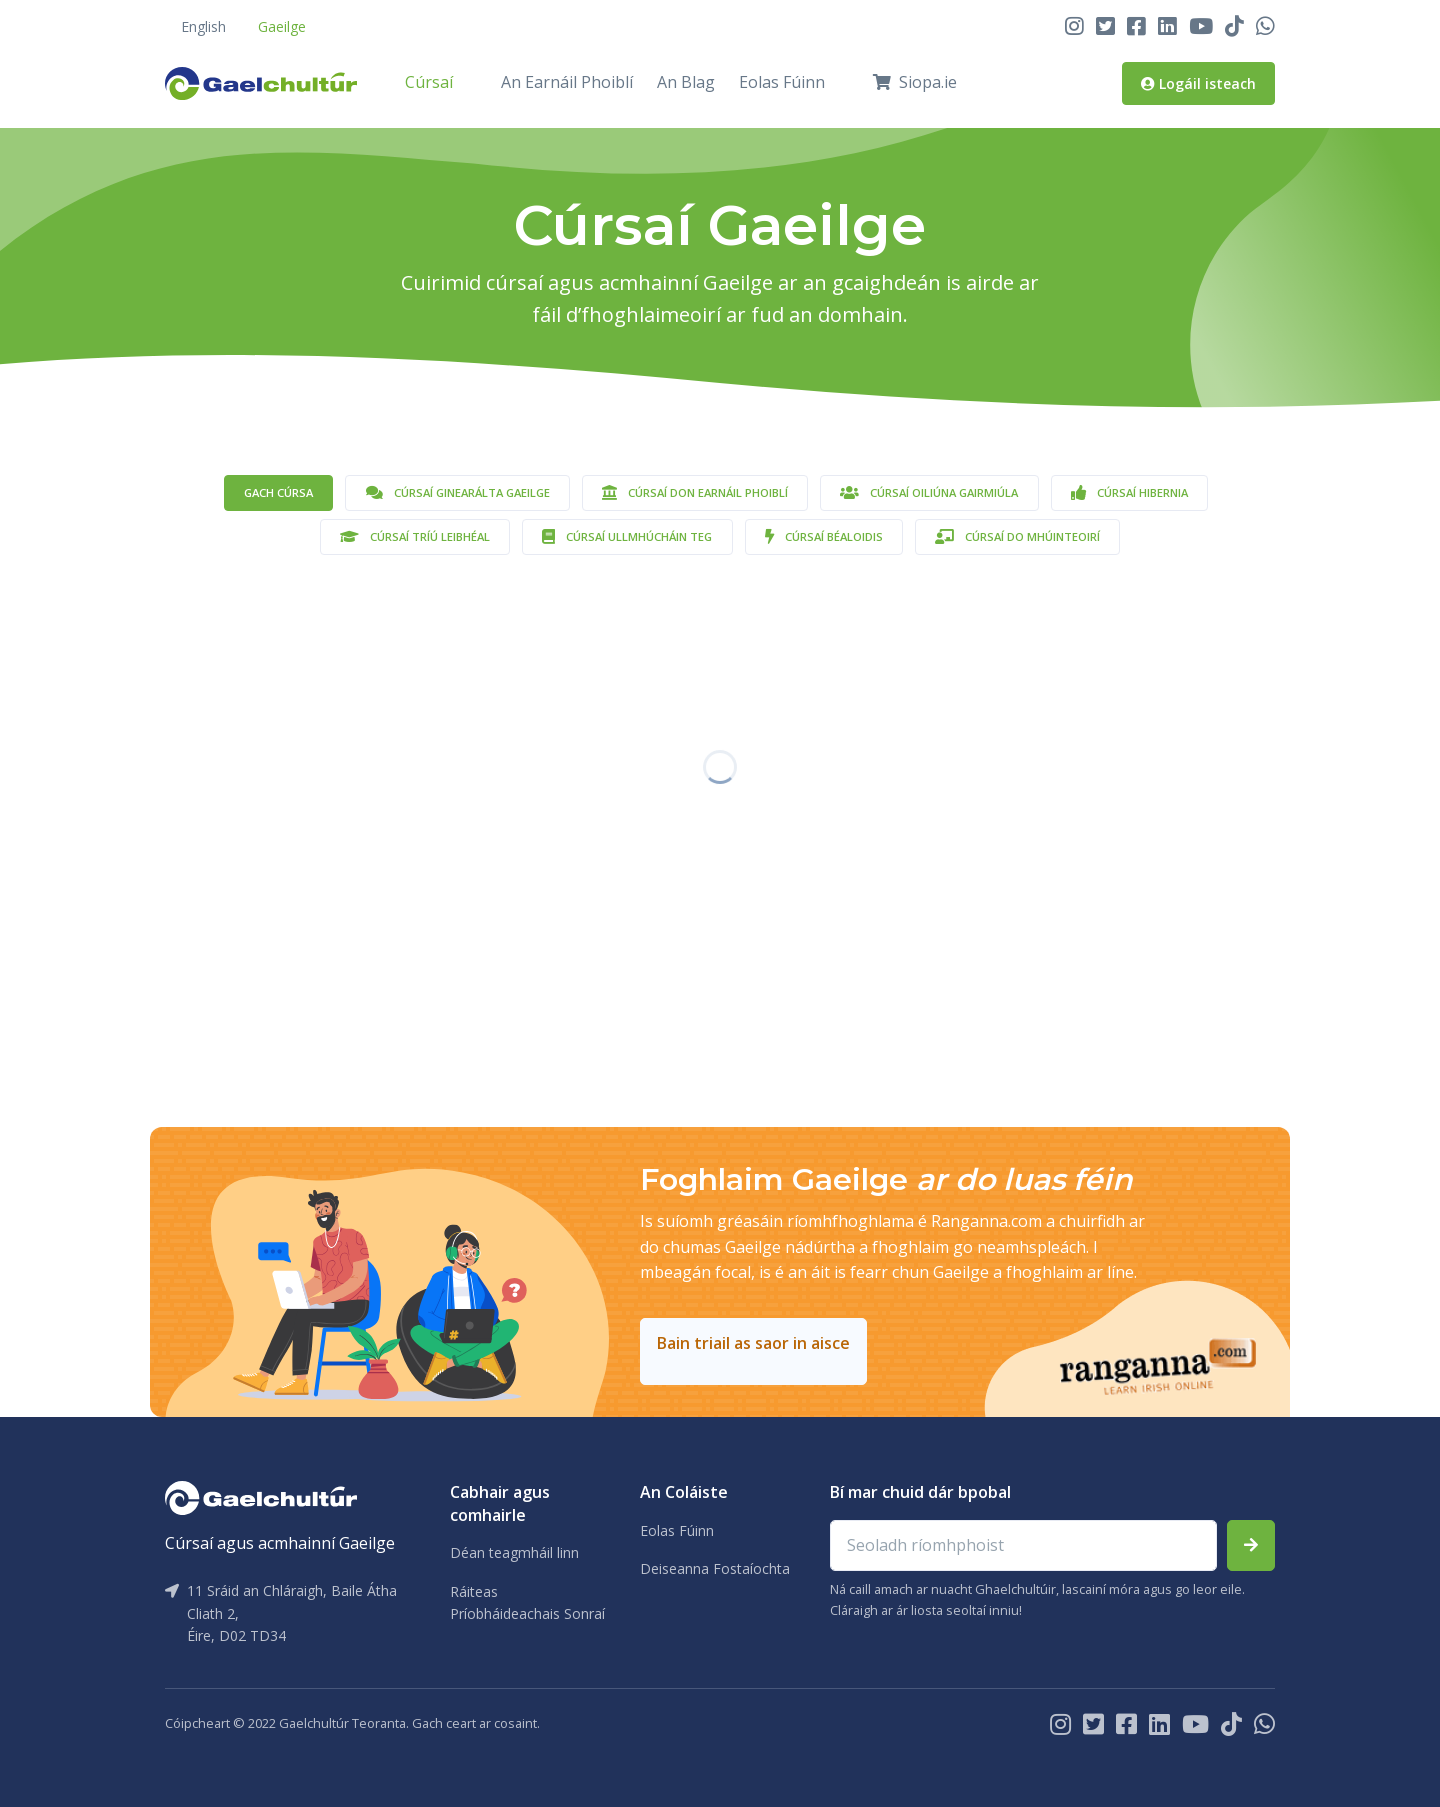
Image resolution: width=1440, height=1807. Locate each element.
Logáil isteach (1198, 83)
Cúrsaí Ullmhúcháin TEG (627, 536)
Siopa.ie (915, 82)
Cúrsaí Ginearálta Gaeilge (458, 492)
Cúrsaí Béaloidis (824, 536)
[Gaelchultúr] (261, 1496)
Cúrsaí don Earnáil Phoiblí (695, 492)
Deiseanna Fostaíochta (715, 1568)
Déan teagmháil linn (514, 1552)
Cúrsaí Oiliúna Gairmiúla (929, 492)
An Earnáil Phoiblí (567, 82)
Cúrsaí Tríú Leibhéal (415, 536)
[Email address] (1023, 1546)
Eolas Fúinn (782, 82)
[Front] (261, 83)
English (203, 26)
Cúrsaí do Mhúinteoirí (1017, 536)
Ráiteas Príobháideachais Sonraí (527, 1602)
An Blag (686, 82)
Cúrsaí (429, 82)
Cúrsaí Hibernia (1129, 492)
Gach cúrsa (278, 492)
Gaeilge (282, 26)
